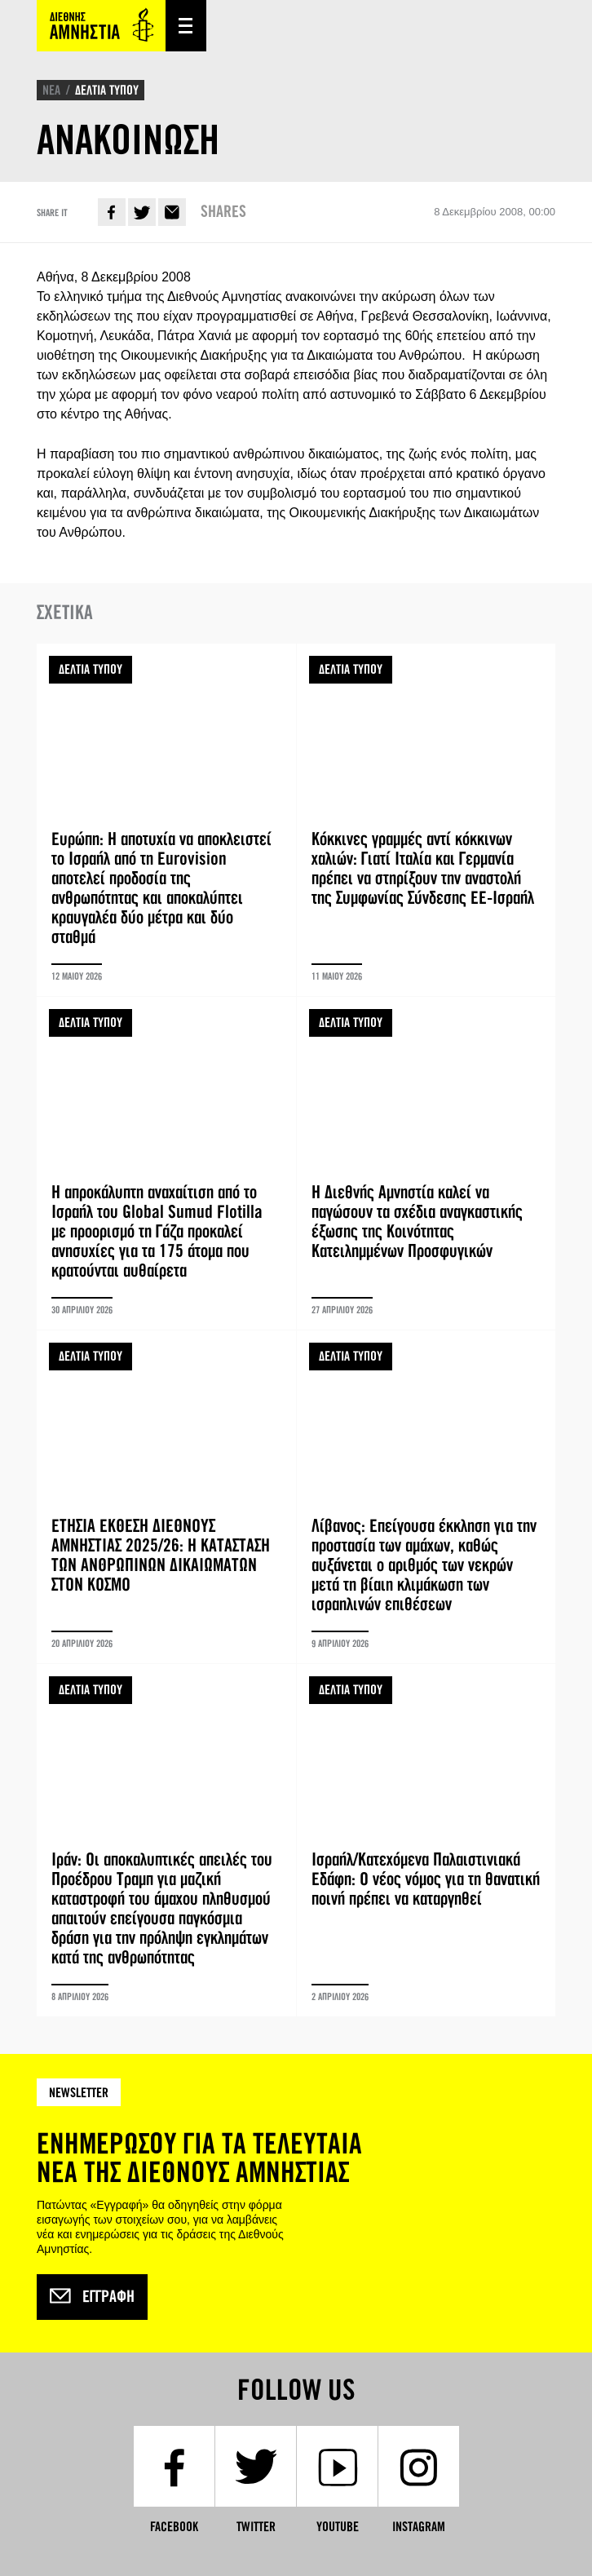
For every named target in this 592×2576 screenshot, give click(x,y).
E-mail (172, 212)
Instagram (418, 2526)
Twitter (142, 212)
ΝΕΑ (51, 90)
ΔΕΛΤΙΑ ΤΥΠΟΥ (107, 90)
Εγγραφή (92, 2297)
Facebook (112, 212)
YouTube (337, 2526)
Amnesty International (101, 25)
